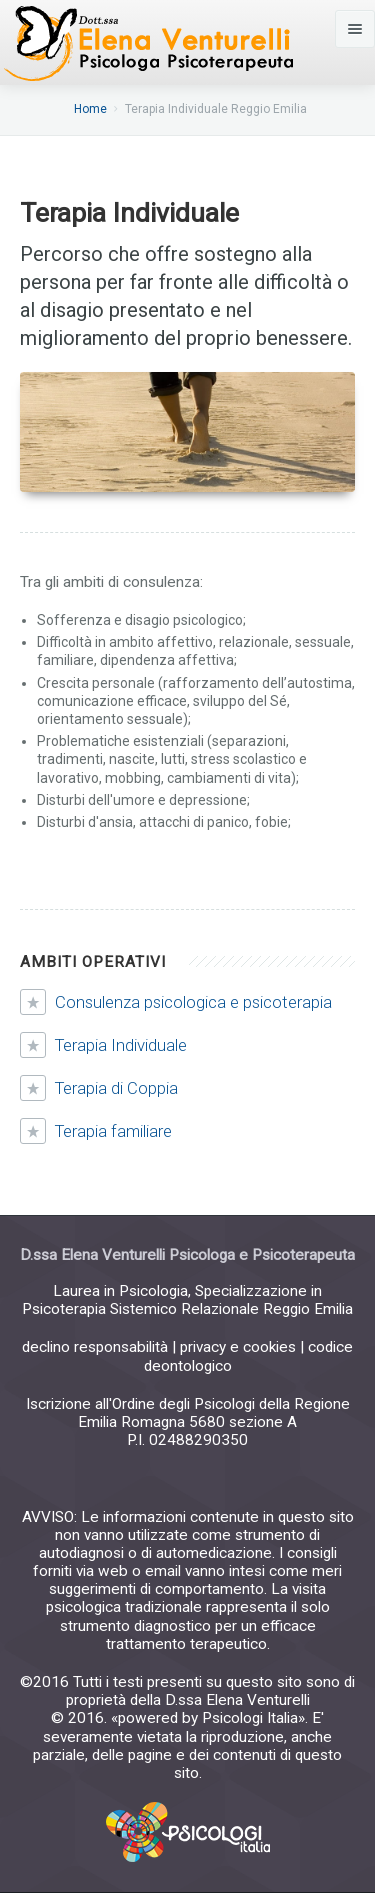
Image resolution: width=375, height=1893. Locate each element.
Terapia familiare (113, 1131)
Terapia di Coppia (116, 1088)
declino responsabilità (95, 1347)
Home (90, 109)
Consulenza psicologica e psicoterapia (193, 1002)
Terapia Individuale (121, 1045)
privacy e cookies (238, 1347)
